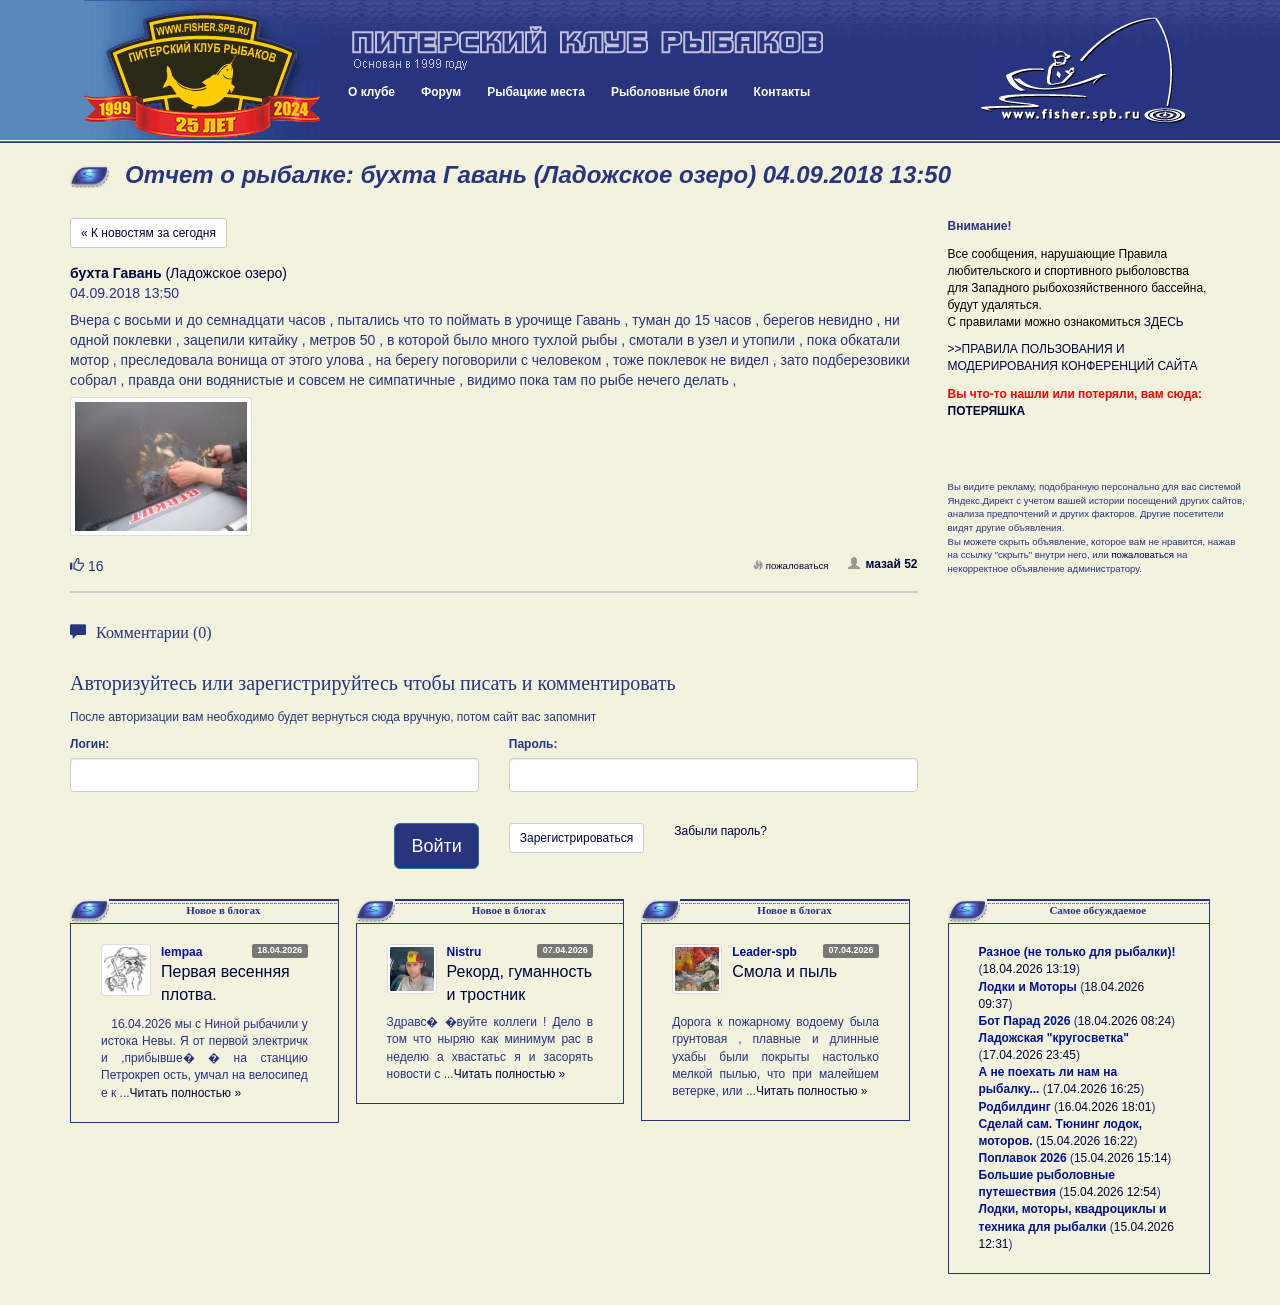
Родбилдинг (1015, 1107)
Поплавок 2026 (1023, 1158)
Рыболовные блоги (669, 92)
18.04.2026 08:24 (1124, 1021)
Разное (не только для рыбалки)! (1077, 952)
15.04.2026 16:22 (1086, 1141)
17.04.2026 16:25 (1093, 1089)
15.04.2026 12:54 (1109, 1192)
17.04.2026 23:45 (1029, 1055)
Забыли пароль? (720, 831)
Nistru (464, 952)
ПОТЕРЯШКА (987, 411)
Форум (441, 92)
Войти (436, 846)
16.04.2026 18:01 (1104, 1107)
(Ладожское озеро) (178, 273)
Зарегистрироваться (576, 838)
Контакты (782, 92)
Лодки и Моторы (1028, 987)
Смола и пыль (784, 971)
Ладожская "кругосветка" (1054, 1038)
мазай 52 (882, 564)
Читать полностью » (186, 1093)
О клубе (371, 92)
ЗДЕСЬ (1164, 322)
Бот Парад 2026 (1025, 1021)
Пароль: (533, 744)
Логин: (89, 744)
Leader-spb (764, 952)
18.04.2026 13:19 (1029, 969)
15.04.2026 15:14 (1120, 1158)
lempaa (181, 952)
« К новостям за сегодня (148, 233)
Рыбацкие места (536, 92)
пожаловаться (791, 565)
